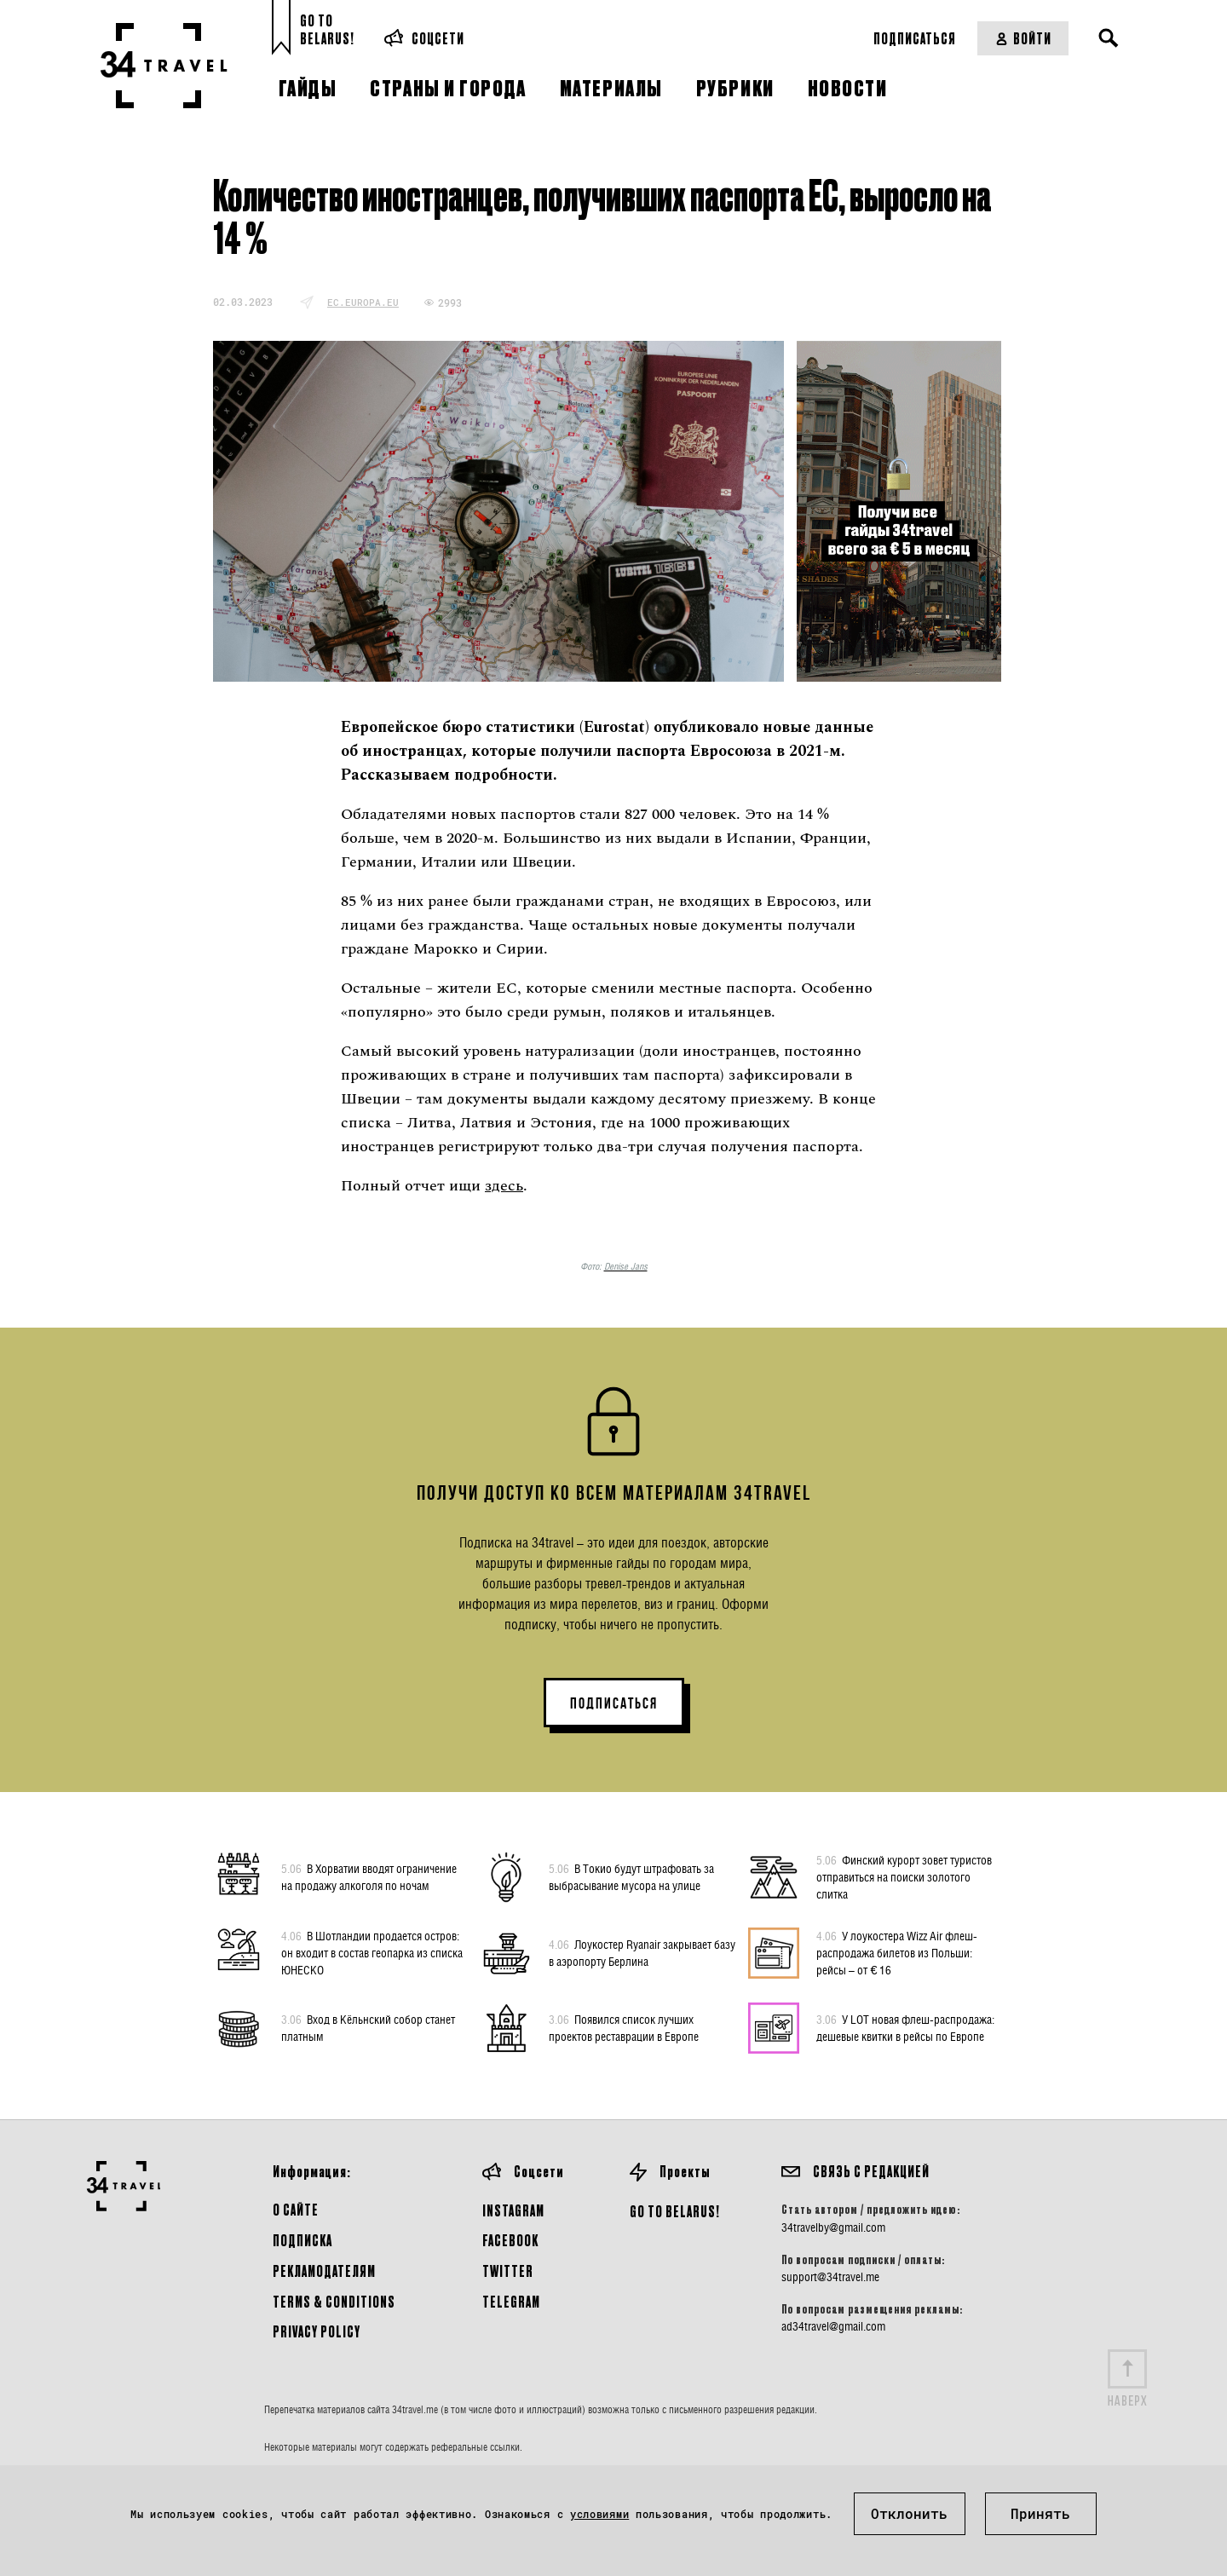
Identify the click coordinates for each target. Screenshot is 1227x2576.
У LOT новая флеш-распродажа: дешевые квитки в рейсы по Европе (905, 2027)
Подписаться (914, 38)
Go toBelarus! (327, 29)
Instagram (513, 2210)
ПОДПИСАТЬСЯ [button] (614, 1703)
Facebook (510, 2240)
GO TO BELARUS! (675, 2211)
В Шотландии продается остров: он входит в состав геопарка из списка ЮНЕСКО (372, 1952)
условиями (599, 2514)
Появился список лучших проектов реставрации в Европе (624, 2027)
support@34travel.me (830, 2277)
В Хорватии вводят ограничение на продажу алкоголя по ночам (369, 1876)
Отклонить (909, 2513)
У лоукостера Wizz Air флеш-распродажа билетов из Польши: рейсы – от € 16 (896, 1952)
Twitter (507, 2270)
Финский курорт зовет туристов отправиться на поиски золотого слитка (904, 1876)
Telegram (511, 2301)
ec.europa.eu (363, 302)
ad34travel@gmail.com (833, 2326)
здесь (504, 1185)
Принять (1040, 2513)
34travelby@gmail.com (833, 2227)
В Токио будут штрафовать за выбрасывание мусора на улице (631, 1876)
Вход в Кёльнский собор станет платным (368, 2027)
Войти (1022, 38)
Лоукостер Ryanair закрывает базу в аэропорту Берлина (642, 1952)
